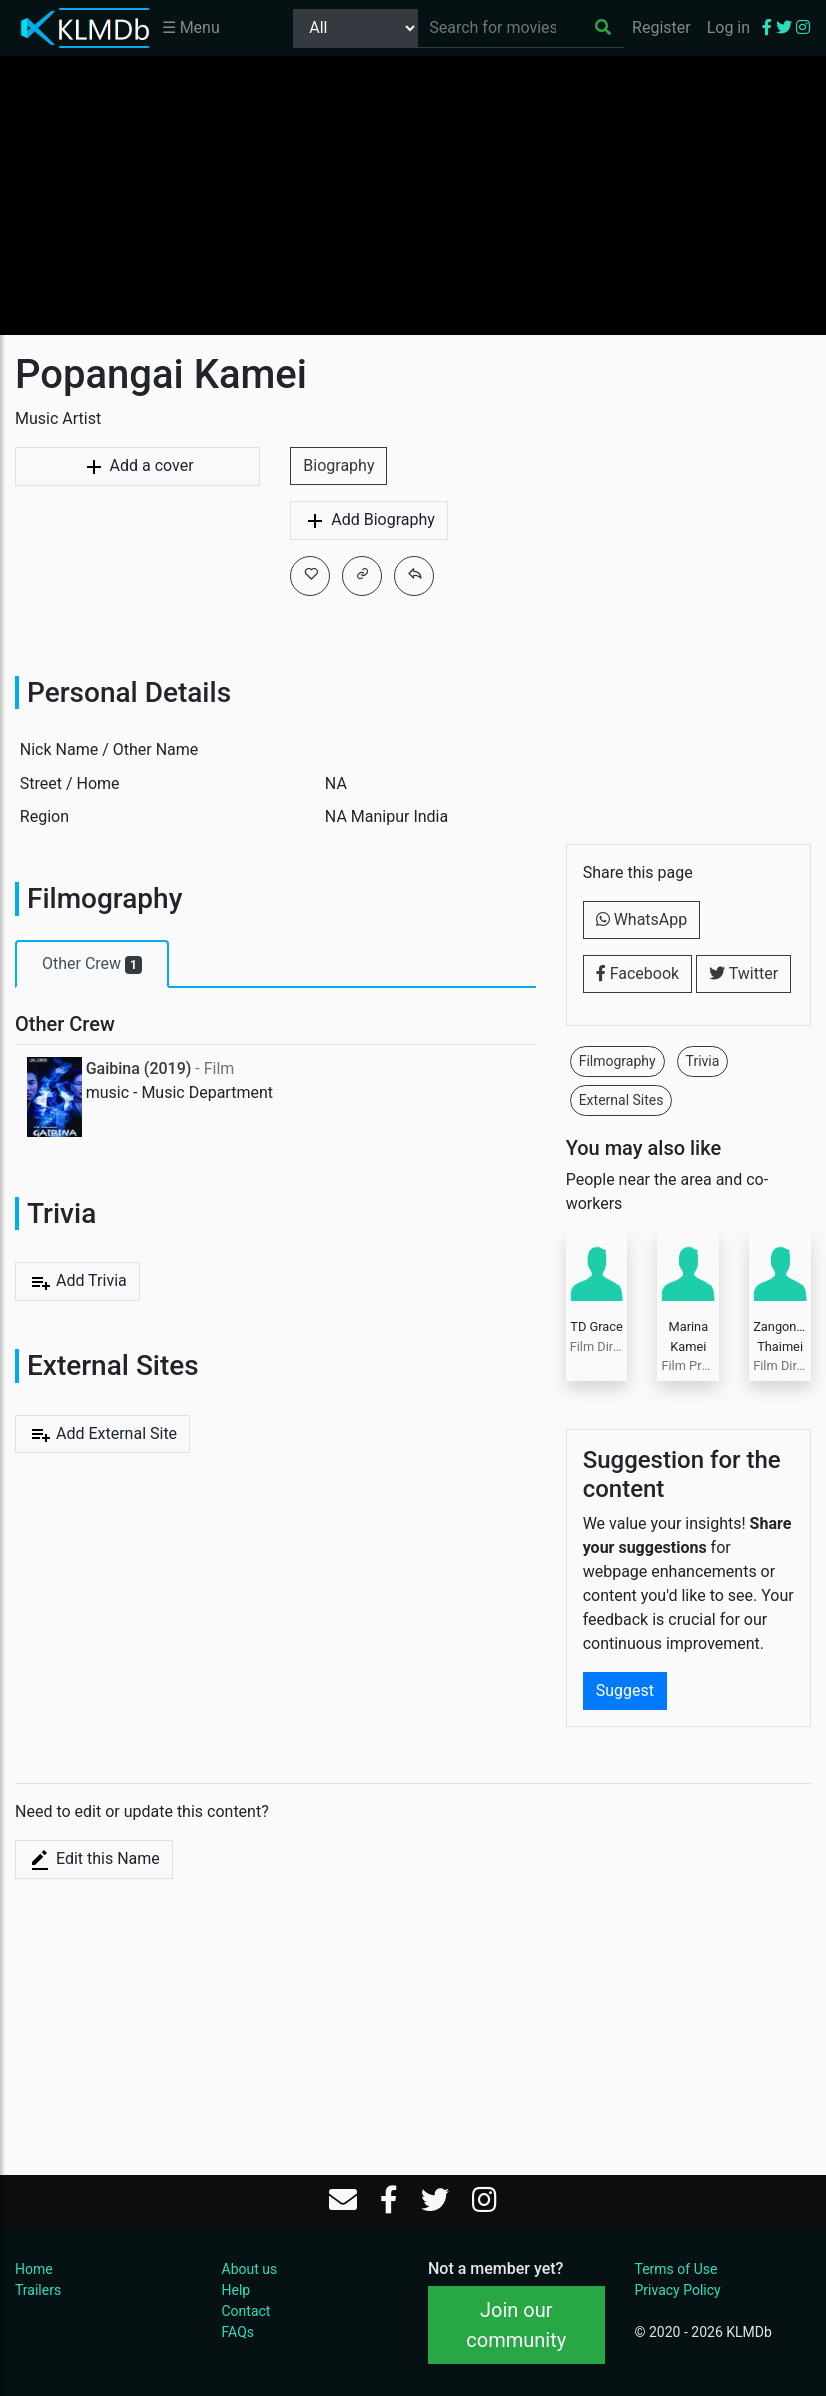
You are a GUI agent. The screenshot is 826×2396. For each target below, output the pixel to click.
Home (34, 2269)
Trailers (38, 2290)
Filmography (617, 1061)
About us (250, 2269)
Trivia (703, 1061)
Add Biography (369, 521)
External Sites (621, 1100)
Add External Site (102, 1434)
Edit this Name (94, 1860)
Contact (246, 2311)
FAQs (238, 2332)
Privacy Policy (678, 2290)
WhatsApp (642, 919)
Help (236, 2290)
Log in (728, 27)
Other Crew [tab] (92, 964)
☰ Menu (191, 27)
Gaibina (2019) (139, 1068)
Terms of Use (676, 2269)
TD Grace (596, 1326)
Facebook (637, 973)
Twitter (743, 973)
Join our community (516, 2325)
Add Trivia (77, 1282)
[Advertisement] (413, 195)
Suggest (625, 1690)
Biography (338, 465)
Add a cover (138, 467)
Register (661, 27)
